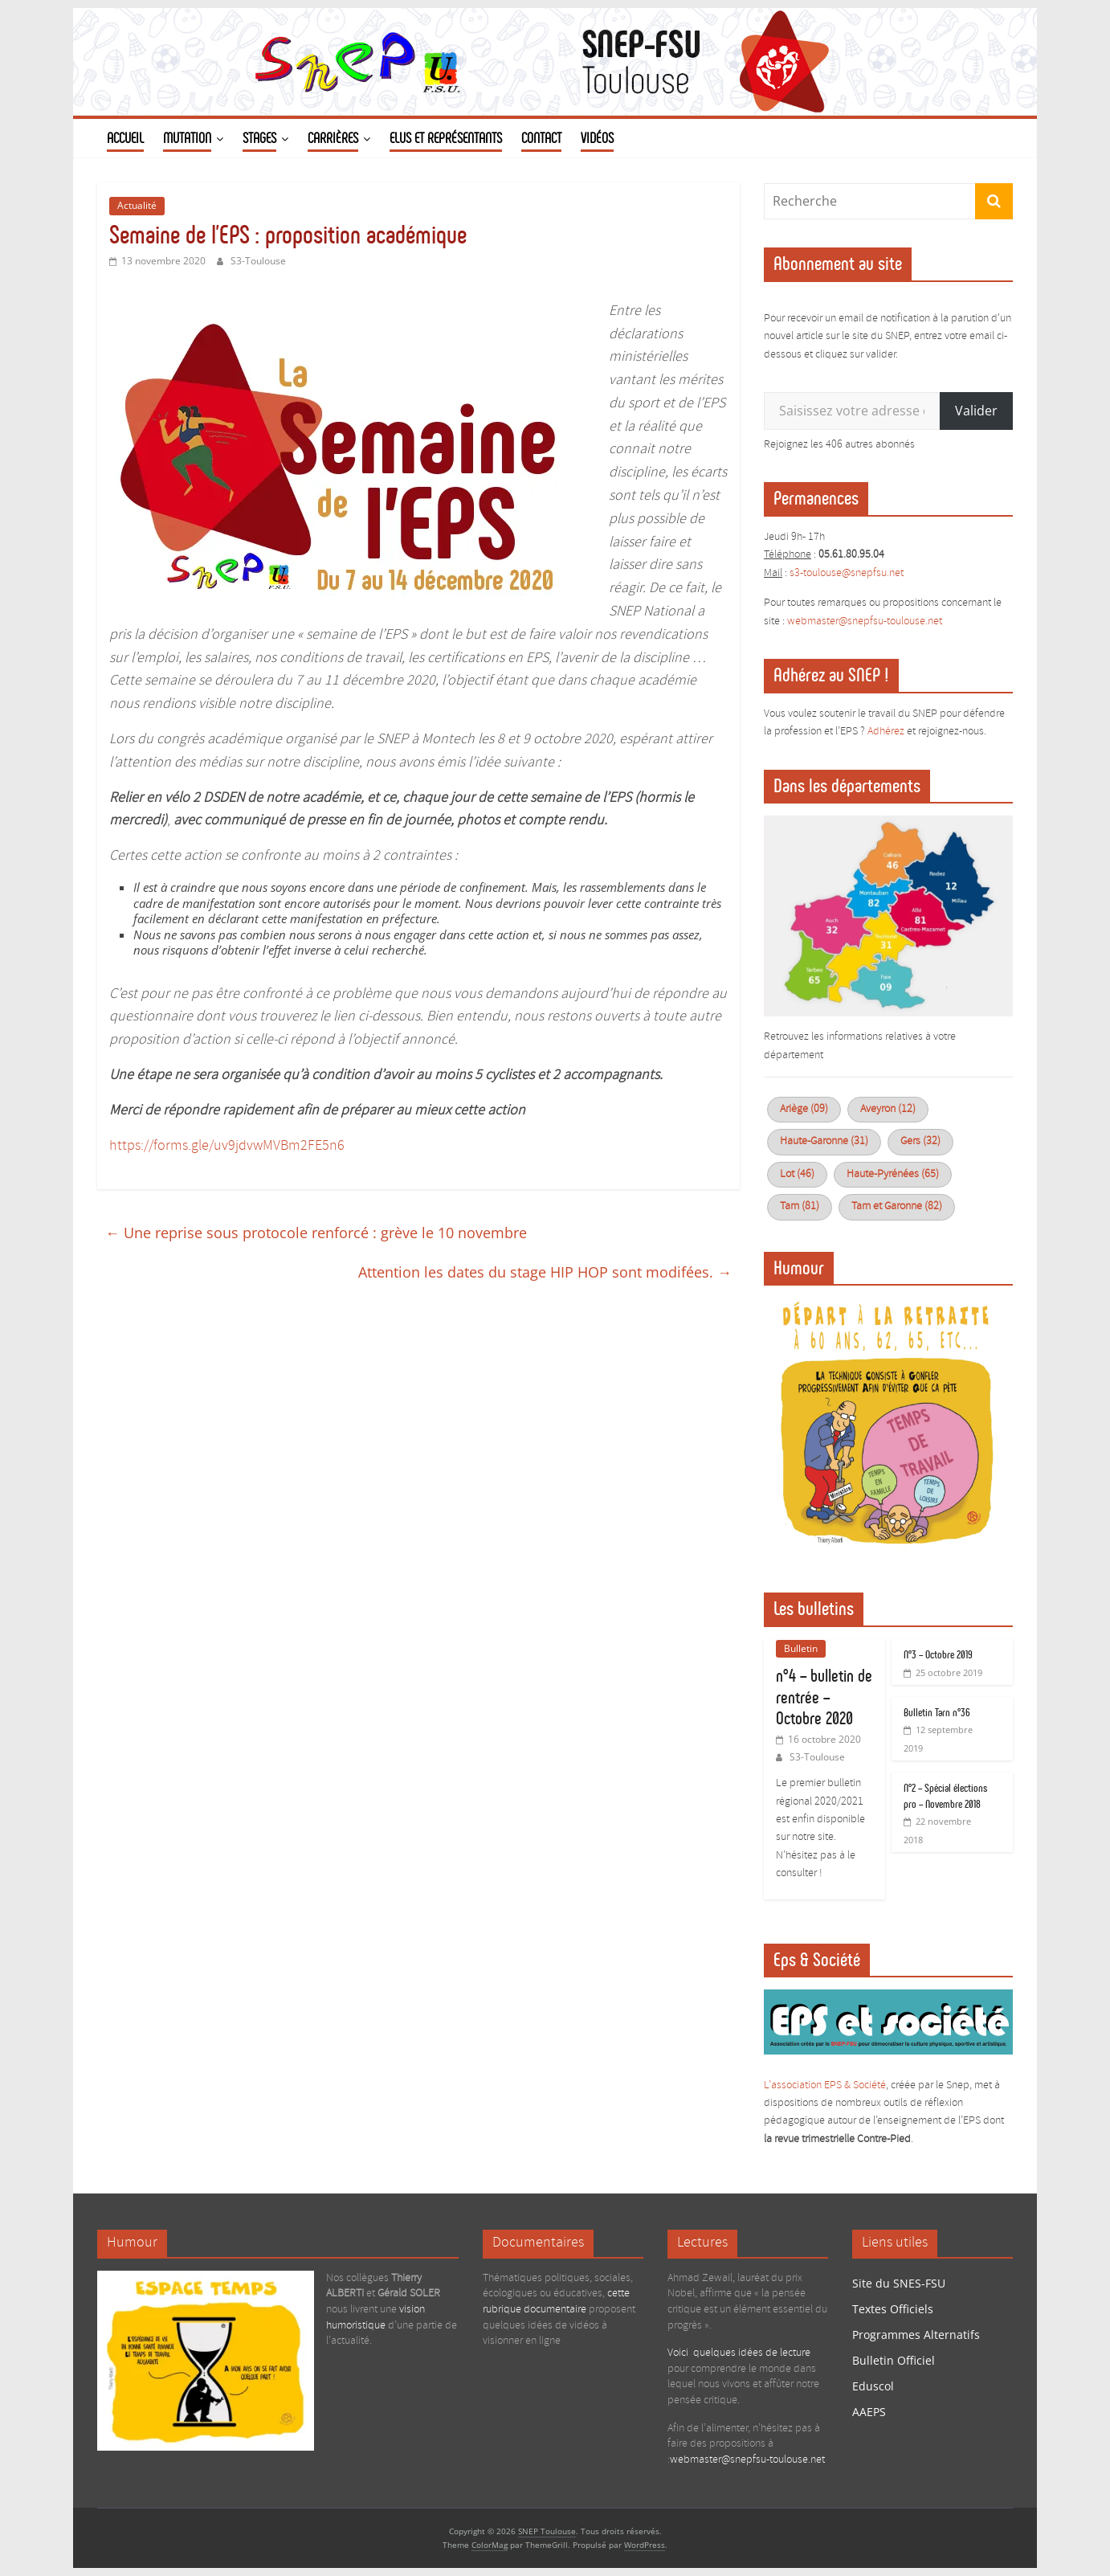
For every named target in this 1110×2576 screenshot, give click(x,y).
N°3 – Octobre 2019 (938, 1655)
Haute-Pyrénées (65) (893, 1174)
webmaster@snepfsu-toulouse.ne (863, 621)
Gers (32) (920, 1141)
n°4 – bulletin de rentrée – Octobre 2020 (824, 1697)
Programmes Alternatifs (916, 2334)
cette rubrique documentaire (556, 2301)
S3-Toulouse (258, 261)
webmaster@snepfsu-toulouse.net (747, 2460)
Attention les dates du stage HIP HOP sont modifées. (545, 1272)
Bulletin (801, 1648)
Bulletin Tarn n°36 (937, 1712)
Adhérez (885, 731)
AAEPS (869, 2411)
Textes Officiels (892, 2308)
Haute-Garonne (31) (824, 1141)
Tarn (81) (799, 1206)
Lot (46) (797, 1174)
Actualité (137, 205)
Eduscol (873, 2386)
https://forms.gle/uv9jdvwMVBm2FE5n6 (227, 1145)
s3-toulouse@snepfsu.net (847, 573)
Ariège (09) (804, 1109)
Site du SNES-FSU (898, 2283)
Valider (976, 410)
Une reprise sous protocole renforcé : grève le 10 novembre (316, 1232)
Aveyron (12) (888, 1109)
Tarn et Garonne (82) (896, 1206)
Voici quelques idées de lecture (738, 2353)
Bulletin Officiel (893, 2360)
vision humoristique (375, 2317)
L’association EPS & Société (825, 2085)
